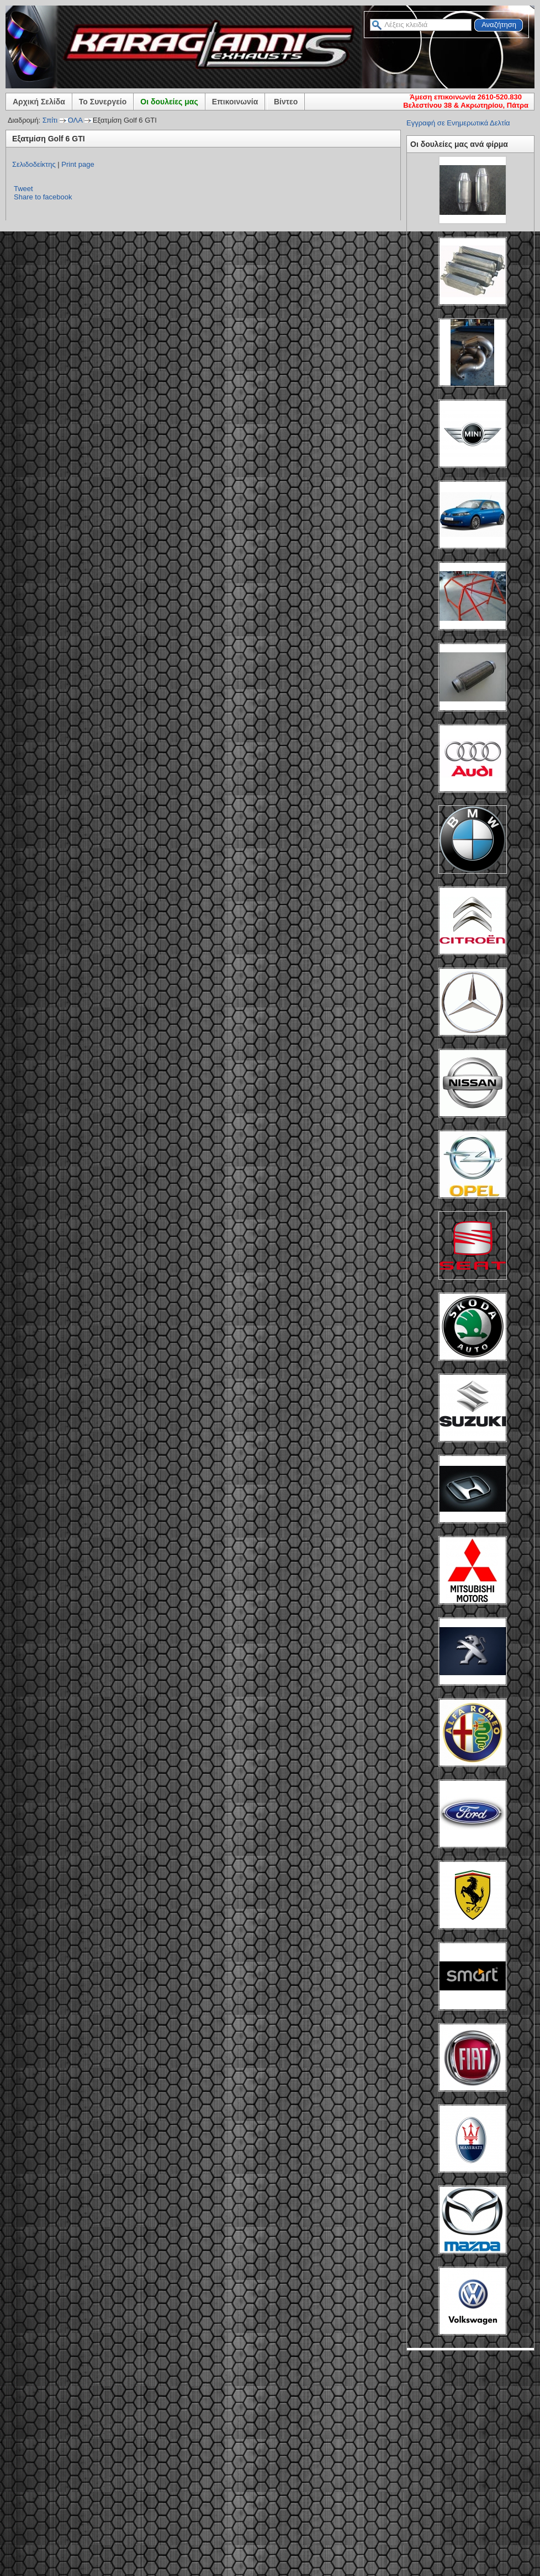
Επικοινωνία (235, 101)
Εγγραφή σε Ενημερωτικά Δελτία (458, 123)
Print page (77, 164)
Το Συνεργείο (102, 101)
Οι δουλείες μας (169, 101)
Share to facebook (43, 197)
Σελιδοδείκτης (34, 164)
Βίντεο (286, 101)
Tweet (23, 188)
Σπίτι (50, 120)
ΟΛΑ (75, 120)
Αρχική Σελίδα (39, 101)
